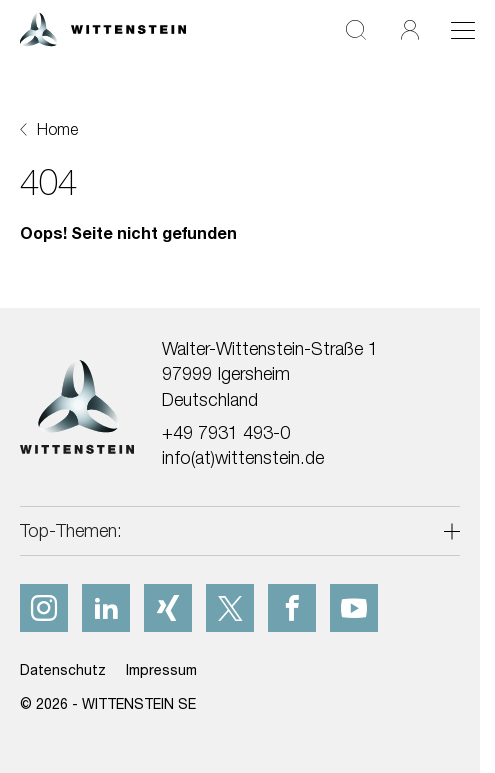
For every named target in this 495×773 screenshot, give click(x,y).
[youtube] (354, 608)
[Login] (410, 29)
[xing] (168, 608)
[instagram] (44, 608)
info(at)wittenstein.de (243, 457)
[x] (230, 608)
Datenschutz (63, 669)
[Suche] (356, 29)
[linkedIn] (106, 608)
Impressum (161, 669)
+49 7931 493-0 (226, 432)
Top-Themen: (71, 530)
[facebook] (292, 608)
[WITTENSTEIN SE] (103, 27)
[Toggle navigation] (463, 30)
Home (57, 129)
